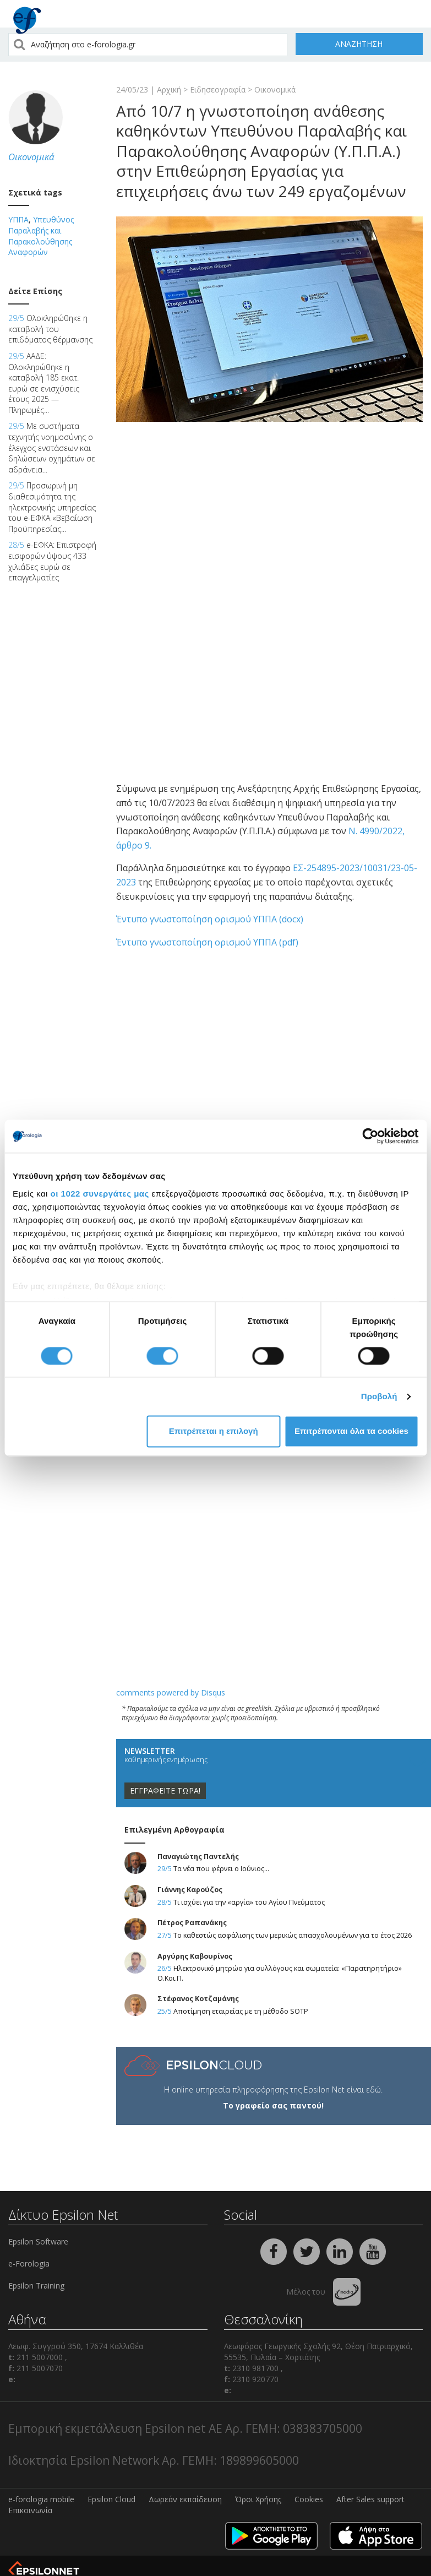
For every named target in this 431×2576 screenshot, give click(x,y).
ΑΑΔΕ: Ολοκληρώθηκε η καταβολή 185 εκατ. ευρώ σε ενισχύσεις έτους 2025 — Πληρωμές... (43, 383)
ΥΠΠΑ (18, 219)
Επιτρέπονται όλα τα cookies (351, 1431)
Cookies (308, 2499)
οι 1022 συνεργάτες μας (100, 1193)
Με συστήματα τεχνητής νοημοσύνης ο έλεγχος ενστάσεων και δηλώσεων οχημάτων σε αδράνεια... (51, 447)
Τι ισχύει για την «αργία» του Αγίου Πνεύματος (249, 1902)
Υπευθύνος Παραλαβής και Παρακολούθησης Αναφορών (41, 235)
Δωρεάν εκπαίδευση (185, 2499)
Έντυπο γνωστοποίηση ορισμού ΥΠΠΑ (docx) (209, 919)
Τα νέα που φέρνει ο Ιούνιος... (221, 1868)
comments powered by (170, 1692)
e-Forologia (29, 2263)
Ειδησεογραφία (217, 89)
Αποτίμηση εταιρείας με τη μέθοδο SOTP (240, 2011)
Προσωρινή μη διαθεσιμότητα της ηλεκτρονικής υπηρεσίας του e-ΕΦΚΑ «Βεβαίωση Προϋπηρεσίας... (52, 507)
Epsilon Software (38, 2241)
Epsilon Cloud (111, 2499)
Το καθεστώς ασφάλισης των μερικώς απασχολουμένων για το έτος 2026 (292, 1935)
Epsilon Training (36, 2285)
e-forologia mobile (41, 2499)
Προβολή (379, 1396)
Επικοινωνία (30, 2510)
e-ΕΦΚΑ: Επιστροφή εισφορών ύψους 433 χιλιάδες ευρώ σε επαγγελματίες (52, 561)
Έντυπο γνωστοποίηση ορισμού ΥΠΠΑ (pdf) (207, 942)
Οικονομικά (275, 89)
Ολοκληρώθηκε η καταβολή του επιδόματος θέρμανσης (50, 329)
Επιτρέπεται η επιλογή (213, 1431)
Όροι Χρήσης (258, 2499)
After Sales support (370, 2499)
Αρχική (169, 89)
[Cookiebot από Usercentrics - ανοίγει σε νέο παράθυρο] (370, 1136)
